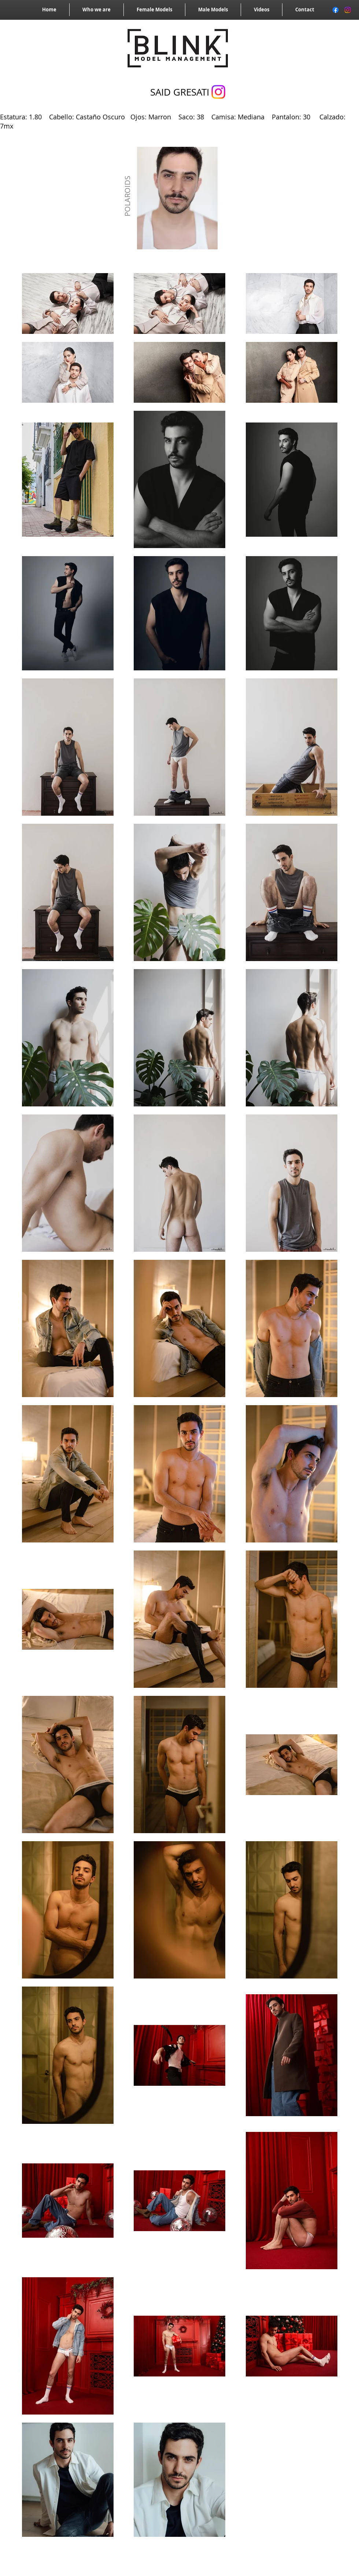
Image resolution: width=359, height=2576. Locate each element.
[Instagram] (348, 10)
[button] (177, 198)
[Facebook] (336, 10)
